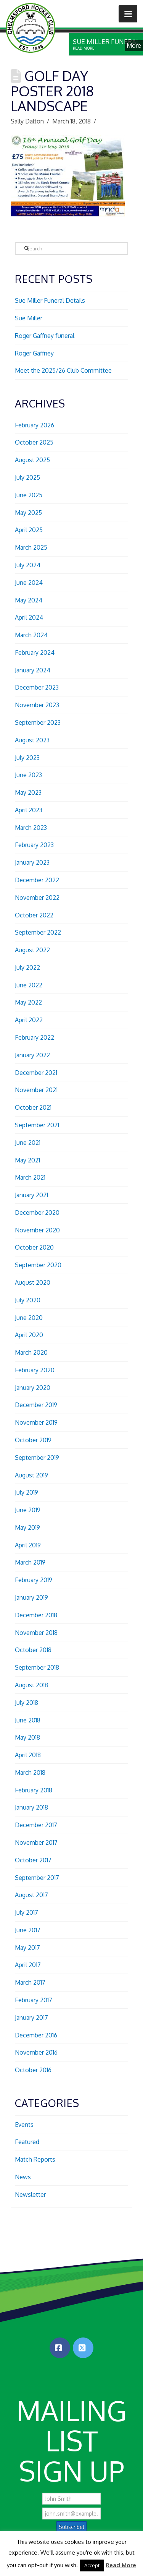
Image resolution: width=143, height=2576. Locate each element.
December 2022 (37, 880)
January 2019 (31, 1597)
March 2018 (30, 1772)
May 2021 (27, 1160)
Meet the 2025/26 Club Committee (63, 370)
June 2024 (29, 582)
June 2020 (29, 1317)
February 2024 (35, 652)
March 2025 (31, 547)
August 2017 (31, 1895)
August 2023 (32, 740)
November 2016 (36, 2052)
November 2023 (37, 705)
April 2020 (29, 1335)
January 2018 (31, 1807)
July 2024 (27, 565)
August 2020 (32, 1282)
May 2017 (27, 1947)
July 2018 (26, 1702)
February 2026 (34, 425)
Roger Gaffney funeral (44, 335)
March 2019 (30, 1562)
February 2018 (33, 1790)
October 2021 (33, 1107)
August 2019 (31, 1475)
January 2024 (32, 670)
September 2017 (37, 1877)
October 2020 (34, 1247)
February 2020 (35, 1370)
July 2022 (27, 967)
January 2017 (31, 2017)
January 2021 (31, 1195)
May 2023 (28, 792)
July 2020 (27, 1300)
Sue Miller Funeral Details (50, 300)
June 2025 (28, 495)
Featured (27, 2142)
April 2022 (29, 1020)
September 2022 (38, 932)
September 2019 (37, 1457)
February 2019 (33, 1580)
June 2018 (27, 1720)
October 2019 (33, 1440)
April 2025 (29, 530)
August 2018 (31, 1685)
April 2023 (28, 810)
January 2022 (32, 1055)
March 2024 (31, 635)
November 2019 (36, 1422)
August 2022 (32, 950)
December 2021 (36, 1072)
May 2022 (28, 1002)
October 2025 (34, 442)
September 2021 (37, 1125)
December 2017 (36, 1825)
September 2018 (37, 1667)
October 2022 (34, 915)
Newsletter (30, 2194)
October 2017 (33, 1860)
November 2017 (36, 1842)
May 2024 (28, 600)
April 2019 (28, 1545)
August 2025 (32, 460)
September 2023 (38, 722)
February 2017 (33, 2000)
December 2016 (36, 2035)
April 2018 (28, 1755)
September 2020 (38, 1265)
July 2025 (27, 477)
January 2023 (32, 862)
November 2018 (36, 1632)
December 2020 (37, 1212)
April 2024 (29, 617)
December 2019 (36, 1405)
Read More (121, 2565)
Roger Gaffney (34, 353)
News (23, 2177)
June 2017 (27, 1930)
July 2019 (26, 1492)
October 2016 (33, 2070)
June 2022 (28, 985)
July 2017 (26, 1912)
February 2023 (34, 845)
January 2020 (32, 1387)
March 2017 (30, 1982)
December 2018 (36, 1615)
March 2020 (31, 1352)
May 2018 (27, 1737)
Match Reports (35, 2159)
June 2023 (28, 775)
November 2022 (37, 897)
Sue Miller (28, 318)
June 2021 (27, 1142)
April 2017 (28, 1965)
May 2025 (28, 512)
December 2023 (37, 687)
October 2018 (33, 1650)
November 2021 (36, 1090)
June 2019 (27, 1510)
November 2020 (37, 1230)
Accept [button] (92, 2565)
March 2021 (30, 1177)
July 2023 (27, 757)
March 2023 (31, 827)
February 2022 (34, 1037)
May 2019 (27, 1527)
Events (24, 2124)
